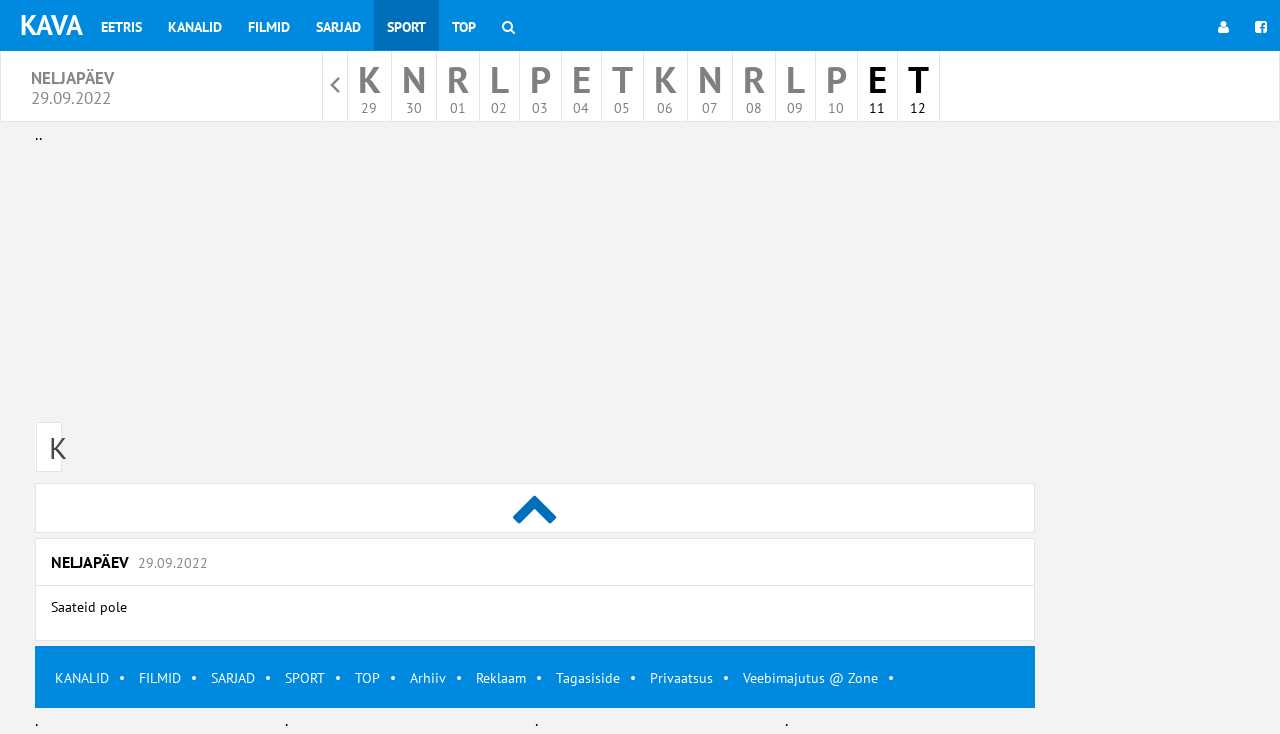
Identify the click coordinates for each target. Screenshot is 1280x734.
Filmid (269, 27)
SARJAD (233, 678)
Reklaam (501, 678)
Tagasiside (588, 678)
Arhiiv (428, 678)
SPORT (305, 678)
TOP (367, 678)
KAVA (51, 24)
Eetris (121, 27)
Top (464, 27)
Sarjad (338, 27)
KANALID (82, 678)
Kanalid (195, 27)
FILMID (160, 678)
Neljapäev (129, 562)
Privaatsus (681, 678)
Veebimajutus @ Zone (810, 678)
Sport (406, 27)
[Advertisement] (535, 288)
